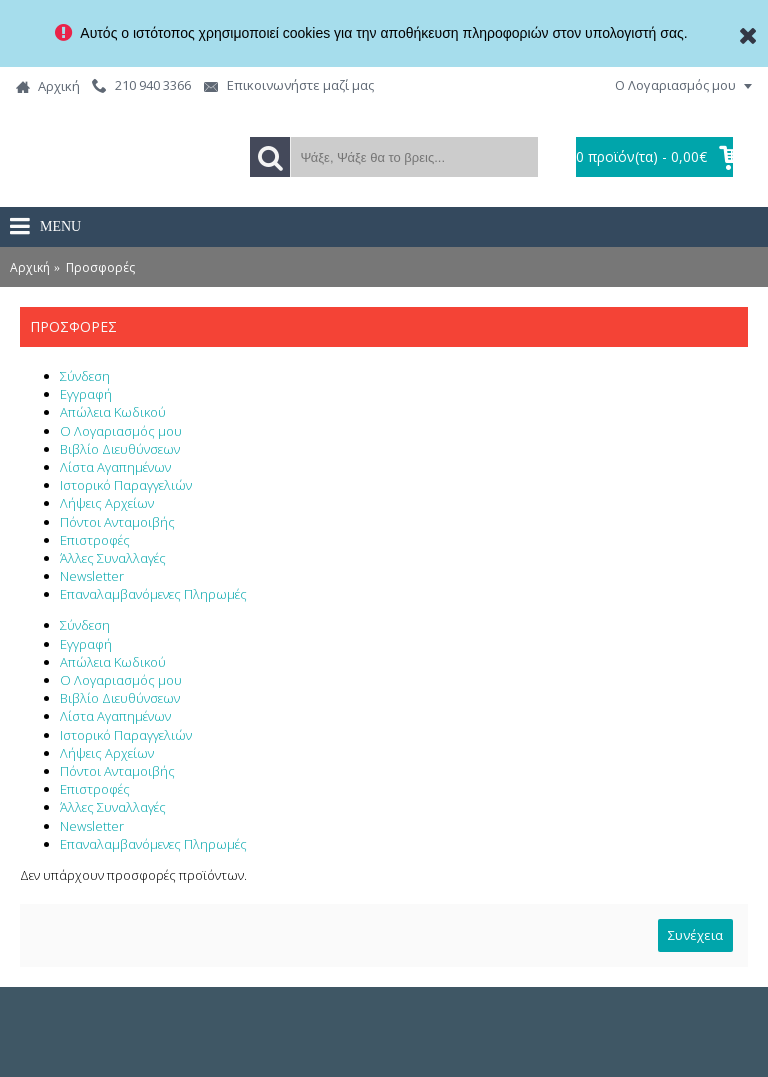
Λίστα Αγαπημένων (115, 467)
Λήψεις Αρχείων (107, 503)
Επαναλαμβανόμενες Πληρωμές (153, 594)
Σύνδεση (85, 376)
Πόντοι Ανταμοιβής (117, 522)
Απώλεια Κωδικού (113, 412)
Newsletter (92, 576)
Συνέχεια (695, 935)
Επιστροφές (95, 540)
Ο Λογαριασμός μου (121, 431)
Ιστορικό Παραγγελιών (126, 485)
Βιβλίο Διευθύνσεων (120, 449)
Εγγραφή (86, 394)
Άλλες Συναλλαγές (113, 558)
